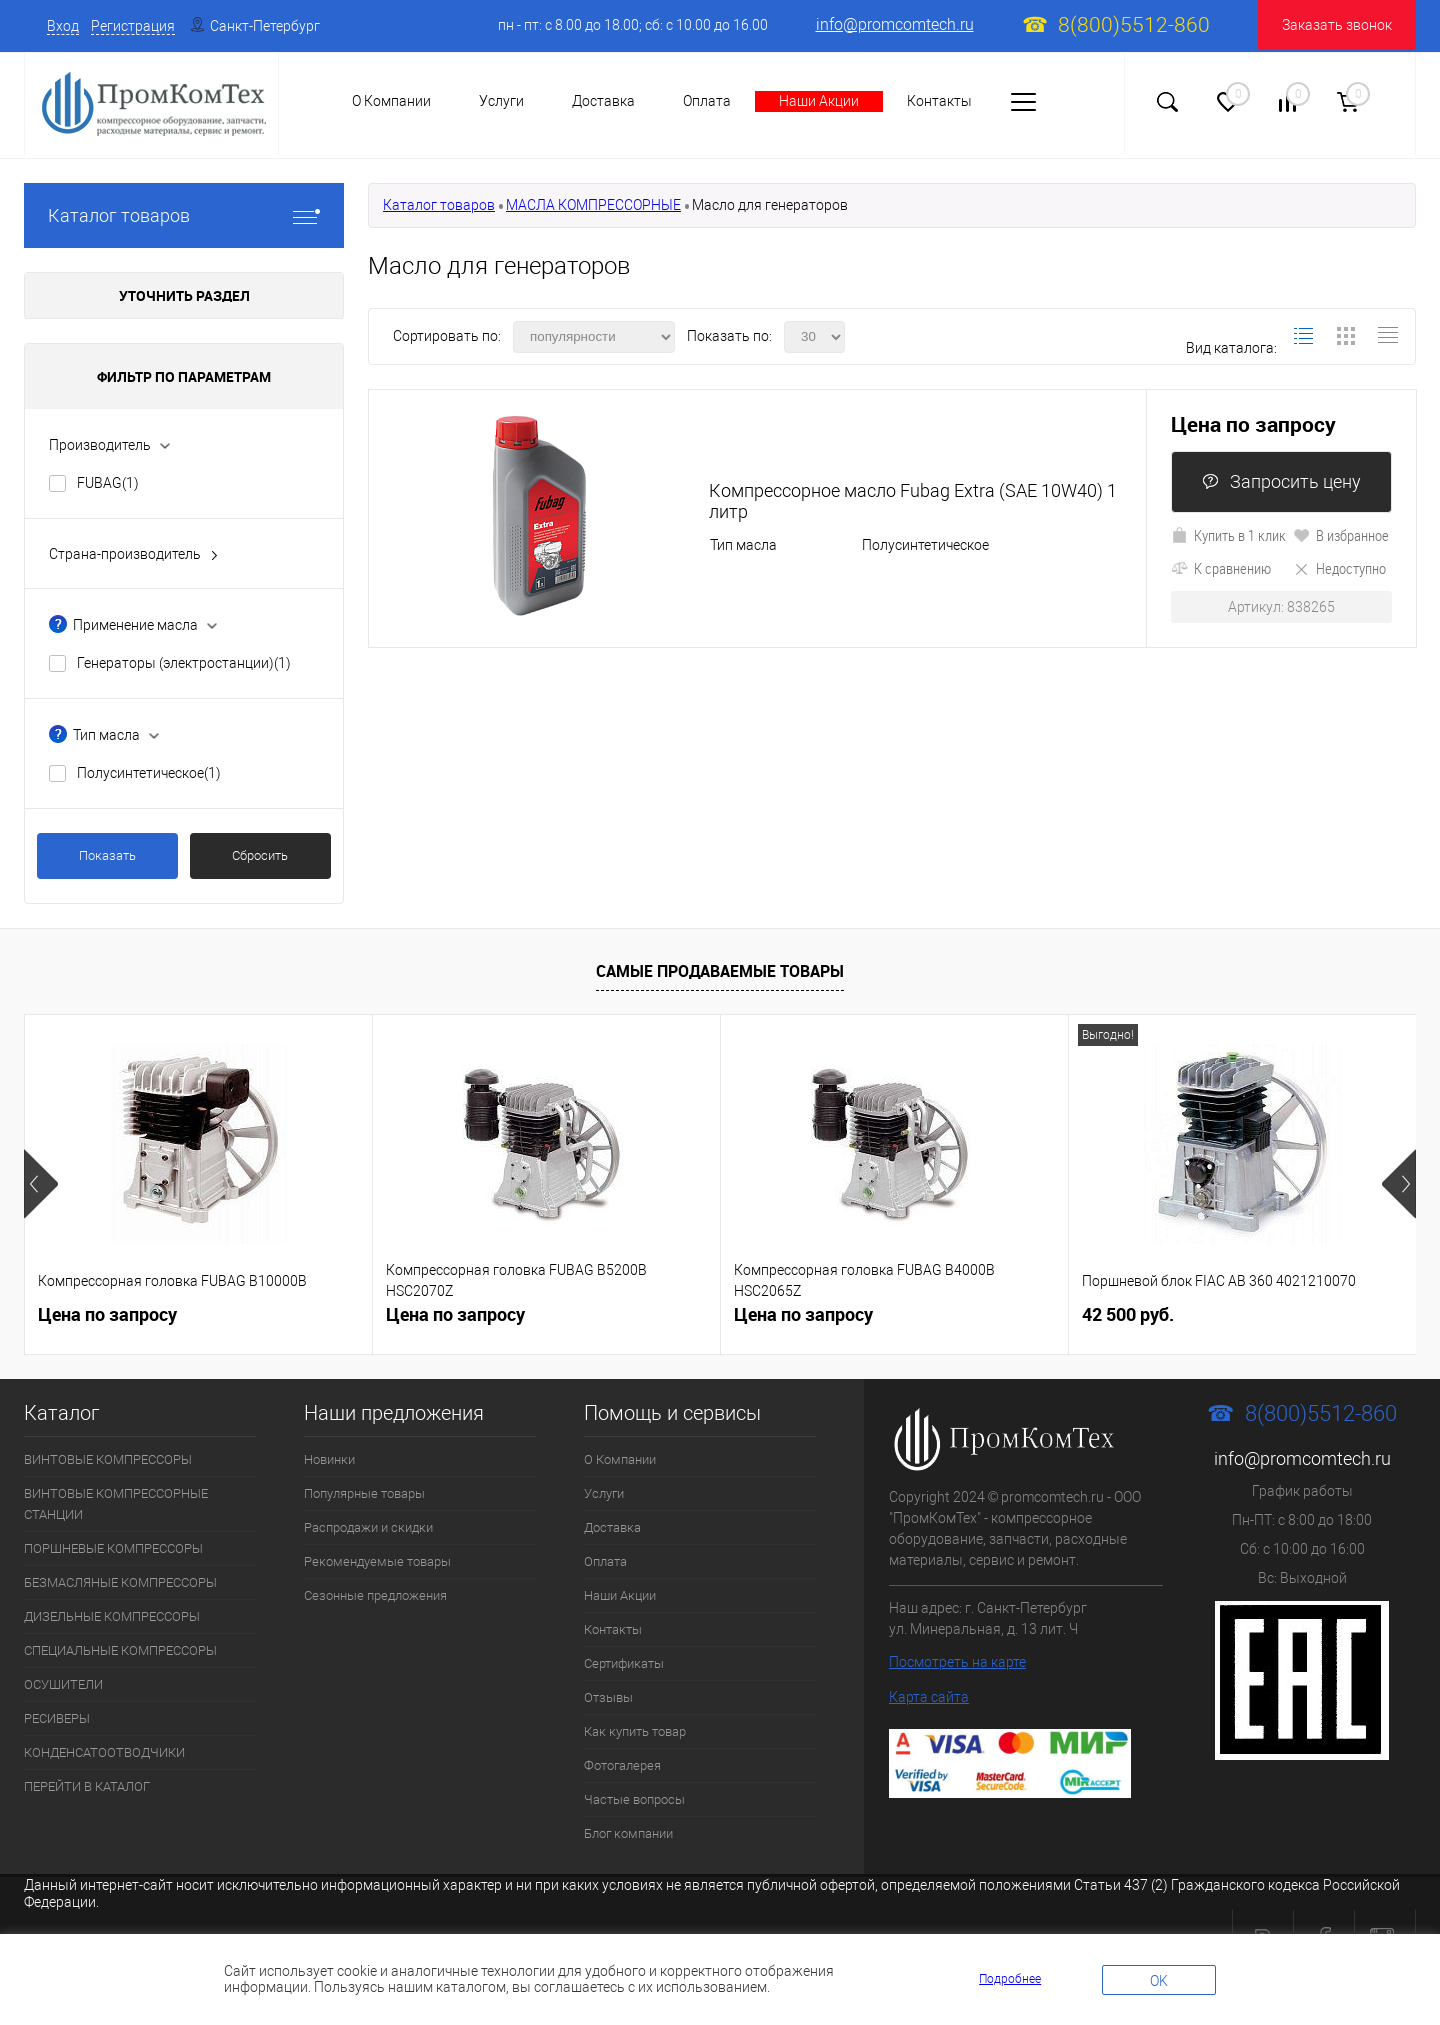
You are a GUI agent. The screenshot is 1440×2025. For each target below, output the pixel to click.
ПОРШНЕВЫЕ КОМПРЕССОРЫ (113, 1548)
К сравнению (1221, 568)
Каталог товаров (184, 215)
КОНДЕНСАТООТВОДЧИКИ (104, 1752)
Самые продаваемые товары (720, 971)
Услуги (501, 101)
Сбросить (260, 855)
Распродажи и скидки (368, 1527)
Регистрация (133, 26)
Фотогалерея (622, 1765)
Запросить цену (1281, 481)
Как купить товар (635, 1731)
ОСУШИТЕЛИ (63, 1684)
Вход (63, 26)
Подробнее (1010, 1979)
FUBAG (108, 483)
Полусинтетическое (149, 773)
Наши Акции (819, 101)
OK (1159, 1981)
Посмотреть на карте (957, 1662)
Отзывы (608, 1697)
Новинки (329, 1459)
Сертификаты (624, 1663)
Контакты (939, 101)
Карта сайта (929, 1697)
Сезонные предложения (375, 1595)
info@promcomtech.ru (895, 24)
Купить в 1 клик (1228, 535)
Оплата (707, 101)
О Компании (620, 1459)
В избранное (1341, 535)
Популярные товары (364, 1493)
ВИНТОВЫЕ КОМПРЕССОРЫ (108, 1459)
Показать (107, 855)
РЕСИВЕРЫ (57, 1718)
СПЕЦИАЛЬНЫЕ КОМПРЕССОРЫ (120, 1650)
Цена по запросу (1253, 424)
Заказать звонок (1337, 25)
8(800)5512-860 (1134, 25)
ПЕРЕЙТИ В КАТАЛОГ (87, 1786)
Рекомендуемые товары (377, 1561)
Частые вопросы (634, 1799)
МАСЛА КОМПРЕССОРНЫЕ (593, 205)
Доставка (603, 101)
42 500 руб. (1128, 1314)
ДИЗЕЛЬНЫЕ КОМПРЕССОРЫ (112, 1616)
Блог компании (628, 1833)
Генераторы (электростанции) (184, 663)
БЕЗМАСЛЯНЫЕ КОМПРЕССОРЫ (120, 1582)
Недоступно (1339, 568)
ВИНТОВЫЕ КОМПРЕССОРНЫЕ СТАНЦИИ (116, 1504)
